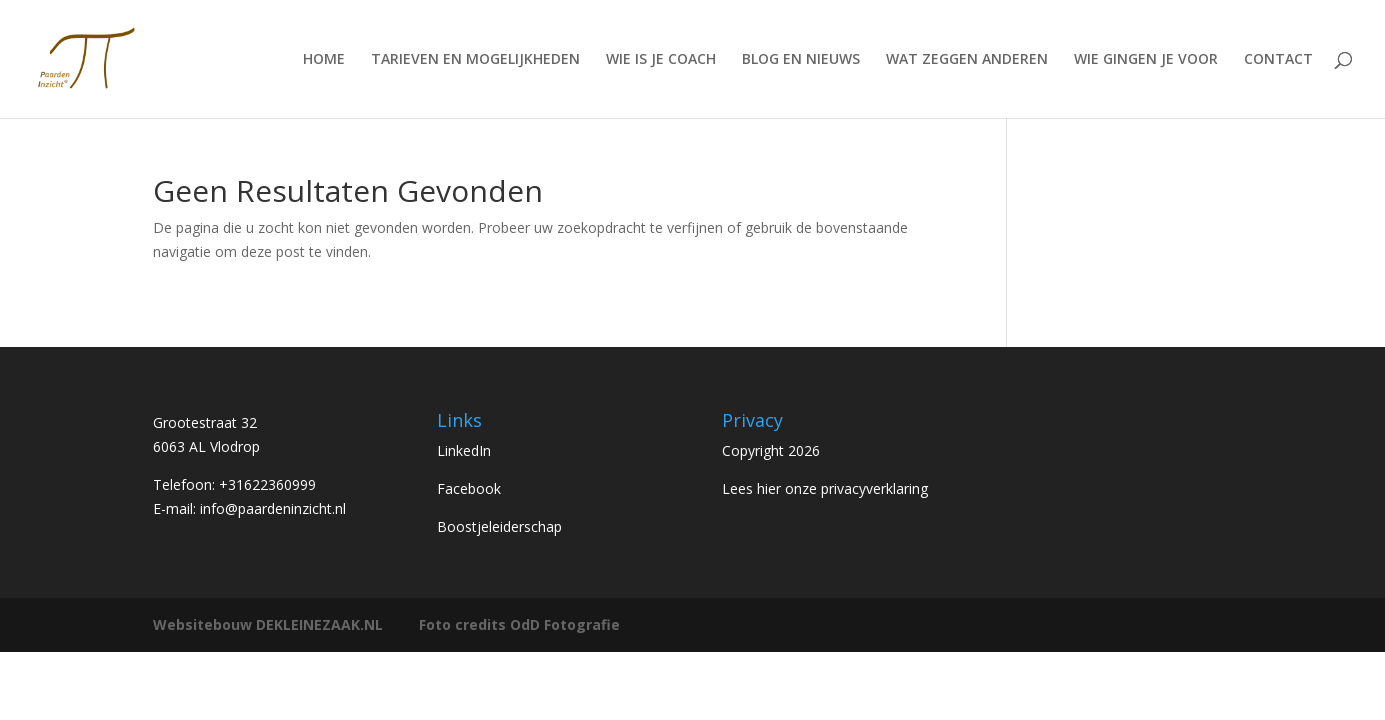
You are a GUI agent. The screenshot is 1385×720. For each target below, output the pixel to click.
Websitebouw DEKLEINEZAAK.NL (268, 624)
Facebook (469, 488)
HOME (324, 60)
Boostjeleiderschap (499, 526)
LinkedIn (464, 450)
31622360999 (272, 484)
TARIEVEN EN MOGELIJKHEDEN (475, 60)
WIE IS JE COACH (661, 60)
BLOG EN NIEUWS (801, 60)
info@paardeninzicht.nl (273, 508)
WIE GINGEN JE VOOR (1146, 60)
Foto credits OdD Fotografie (519, 624)
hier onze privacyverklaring (842, 488)
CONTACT (1278, 60)
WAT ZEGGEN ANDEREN (967, 60)
